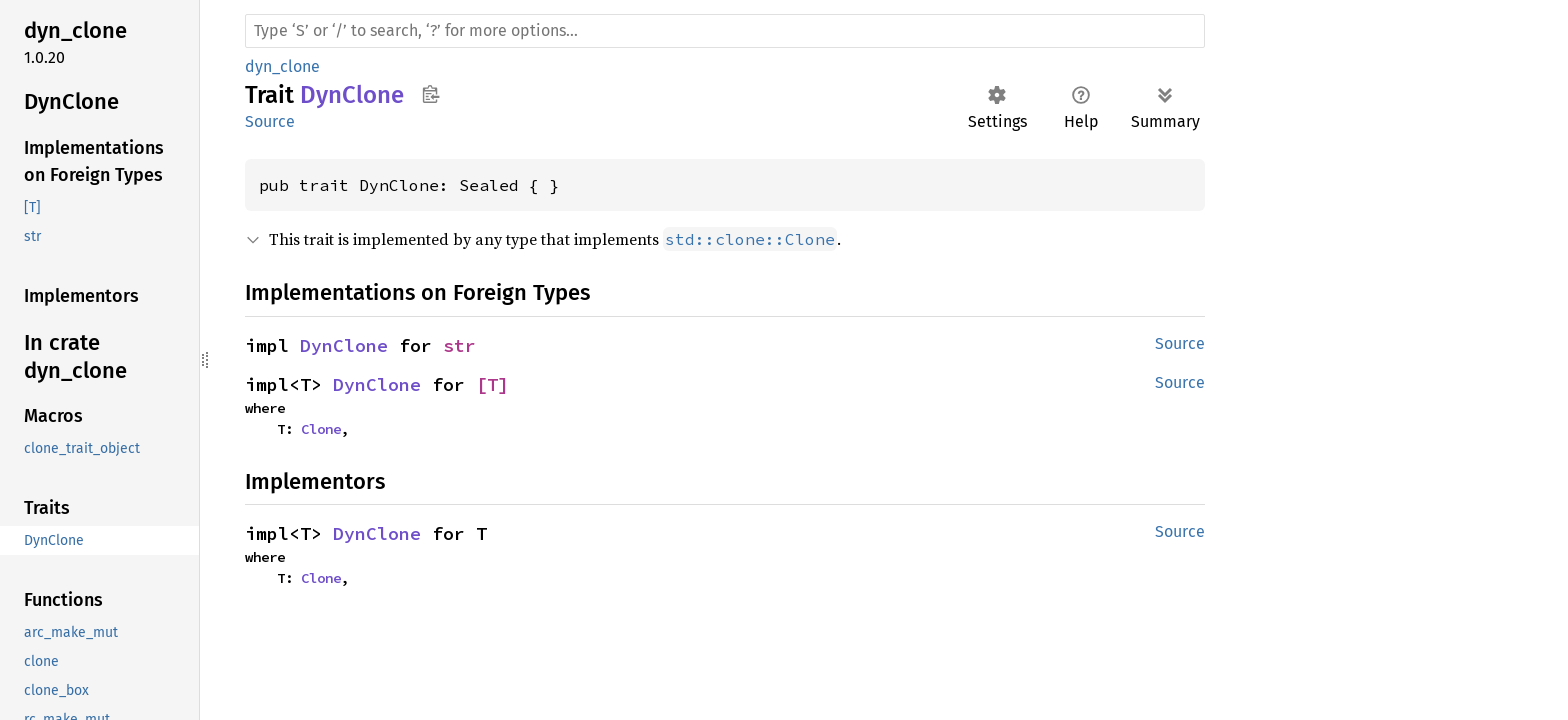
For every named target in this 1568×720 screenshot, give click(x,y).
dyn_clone (282, 66)
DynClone (344, 345)
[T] (492, 384)
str (459, 345)
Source (270, 121)
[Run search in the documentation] (725, 31)
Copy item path (430, 94)
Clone (321, 429)
